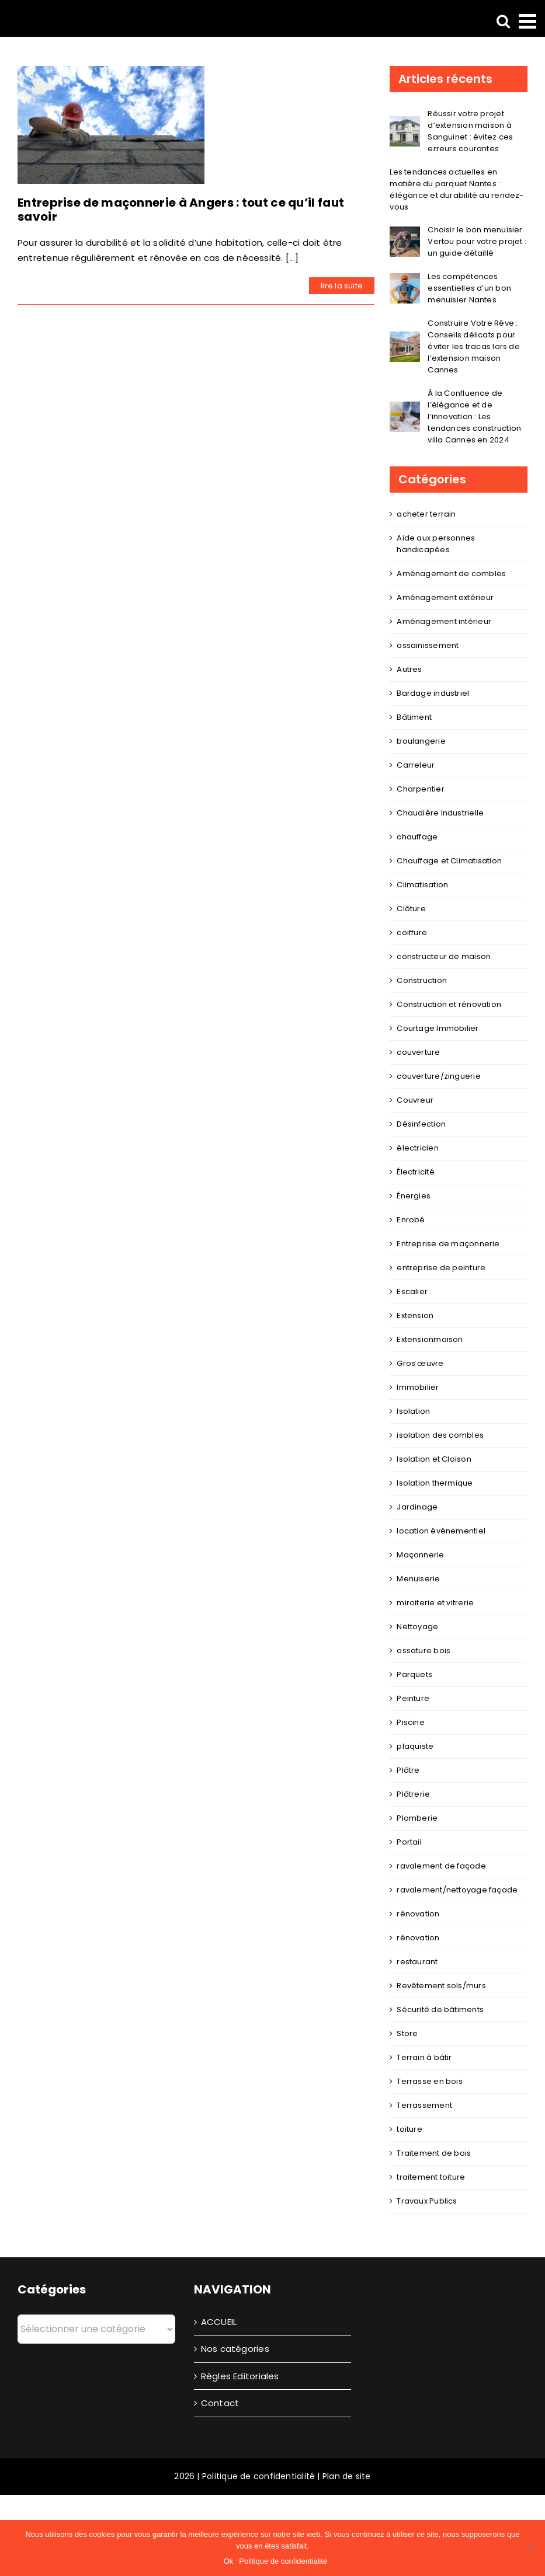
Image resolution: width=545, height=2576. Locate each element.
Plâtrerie (413, 1794)
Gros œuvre (420, 1363)
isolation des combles (440, 1435)
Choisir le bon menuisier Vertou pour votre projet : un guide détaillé (477, 241)
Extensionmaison (430, 1339)
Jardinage (417, 1506)
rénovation (418, 1913)
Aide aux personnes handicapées (436, 543)
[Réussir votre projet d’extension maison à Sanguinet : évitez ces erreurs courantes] (405, 123)
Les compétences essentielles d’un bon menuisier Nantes (469, 288)
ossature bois (423, 1650)
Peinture (413, 1698)
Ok (229, 2561)
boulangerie (421, 741)
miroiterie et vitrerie (435, 1602)
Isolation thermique (435, 1483)
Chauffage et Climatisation (449, 860)
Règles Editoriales (240, 2376)
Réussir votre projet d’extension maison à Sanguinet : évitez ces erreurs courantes (470, 131)
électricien (417, 1147)
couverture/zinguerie (439, 1076)
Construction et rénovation (449, 1004)
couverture (418, 1052)
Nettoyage (417, 1626)
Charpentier (420, 788)
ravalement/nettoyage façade (457, 1889)
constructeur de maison (444, 956)
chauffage (417, 836)
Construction (422, 980)
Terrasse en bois (430, 2081)
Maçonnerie (420, 1554)
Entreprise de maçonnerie (448, 1243)
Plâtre (408, 1770)
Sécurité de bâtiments (440, 2009)
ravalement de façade (441, 1865)
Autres (409, 669)
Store (407, 2033)
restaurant (417, 1961)
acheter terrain (426, 514)
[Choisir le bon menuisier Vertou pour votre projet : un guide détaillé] (405, 233)
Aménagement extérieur (445, 597)
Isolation (413, 1411)
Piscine (411, 1722)
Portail (409, 1842)
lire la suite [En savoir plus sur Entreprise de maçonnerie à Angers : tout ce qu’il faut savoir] (342, 285)
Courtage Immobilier (437, 1028)
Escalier (412, 1291)
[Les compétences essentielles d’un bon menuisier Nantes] (405, 280)
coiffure (412, 932)
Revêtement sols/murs (441, 1985)
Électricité (415, 1171)
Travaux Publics (427, 2200)
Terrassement (424, 2105)
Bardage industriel (433, 693)
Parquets (414, 1674)
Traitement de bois (434, 2153)
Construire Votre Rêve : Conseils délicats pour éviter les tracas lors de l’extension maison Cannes (474, 346)
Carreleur (416, 765)
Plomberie (417, 1818)
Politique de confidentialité (258, 2476)
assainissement (428, 645)
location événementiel (441, 1530)
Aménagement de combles (451, 573)
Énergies (414, 1195)
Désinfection (421, 1124)
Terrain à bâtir (424, 2057)
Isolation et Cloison (434, 1459)
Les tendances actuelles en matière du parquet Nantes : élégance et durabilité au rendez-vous (456, 189)
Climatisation (422, 884)
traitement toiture (431, 2177)
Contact (220, 2403)
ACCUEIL (219, 2322)
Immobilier (418, 1387)
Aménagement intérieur (444, 621)
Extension (415, 1315)
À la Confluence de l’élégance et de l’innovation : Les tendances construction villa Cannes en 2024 (474, 416)
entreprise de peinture (441, 1267)
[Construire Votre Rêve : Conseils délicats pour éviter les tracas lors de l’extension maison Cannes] (405, 338)
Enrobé (411, 1219)
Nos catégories (235, 2349)
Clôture (411, 908)
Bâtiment (414, 717)
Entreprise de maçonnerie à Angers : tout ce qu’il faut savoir (181, 209)
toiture (409, 2129)
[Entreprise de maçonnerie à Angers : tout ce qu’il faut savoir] (111, 125)
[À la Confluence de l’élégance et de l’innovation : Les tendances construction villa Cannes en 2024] (405, 408)
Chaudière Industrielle (440, 812)
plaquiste (415, 1746)
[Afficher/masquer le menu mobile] (529, 21)
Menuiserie (418, 1578)
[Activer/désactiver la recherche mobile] (503, 20)
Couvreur (415, 1100)
